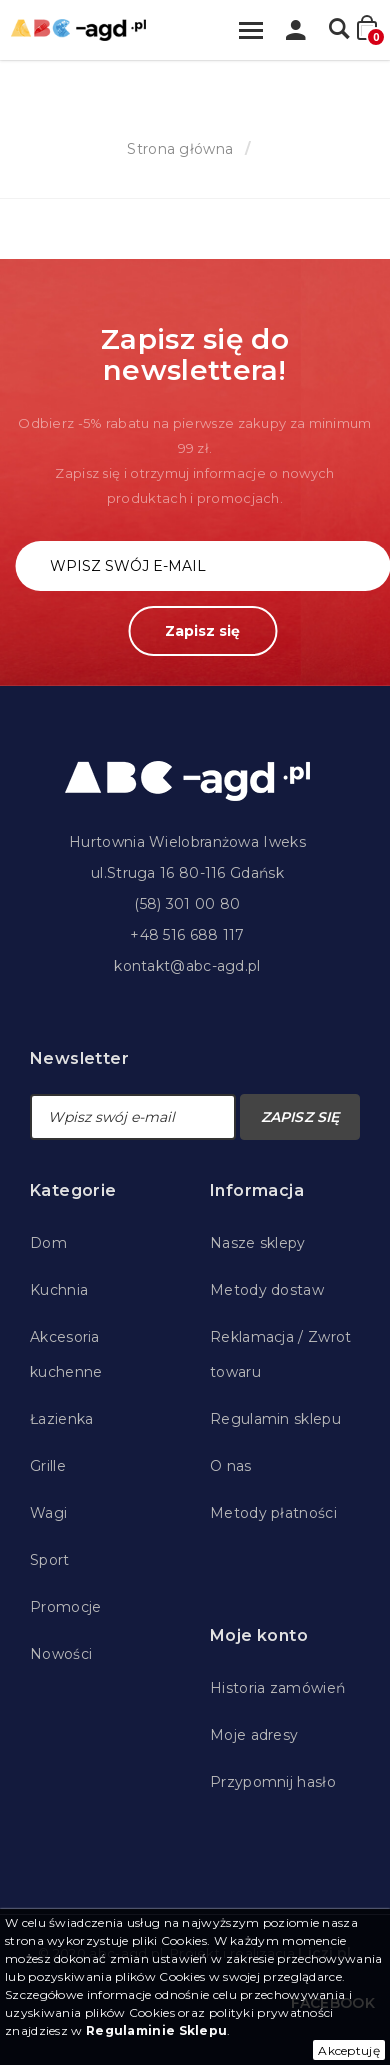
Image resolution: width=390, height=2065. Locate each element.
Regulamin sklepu (275, 1419)
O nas (231, 1466)
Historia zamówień (277, 1688)
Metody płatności (273, 1513)
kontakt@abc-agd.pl (187, 966)
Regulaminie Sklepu (156, 2030)
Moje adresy (254, 1735)
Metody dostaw (267, 1290)
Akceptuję (349, 2050)
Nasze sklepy (258, 1243)
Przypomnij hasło (273, 1782)
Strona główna (180, 149)
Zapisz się (202, 631)
